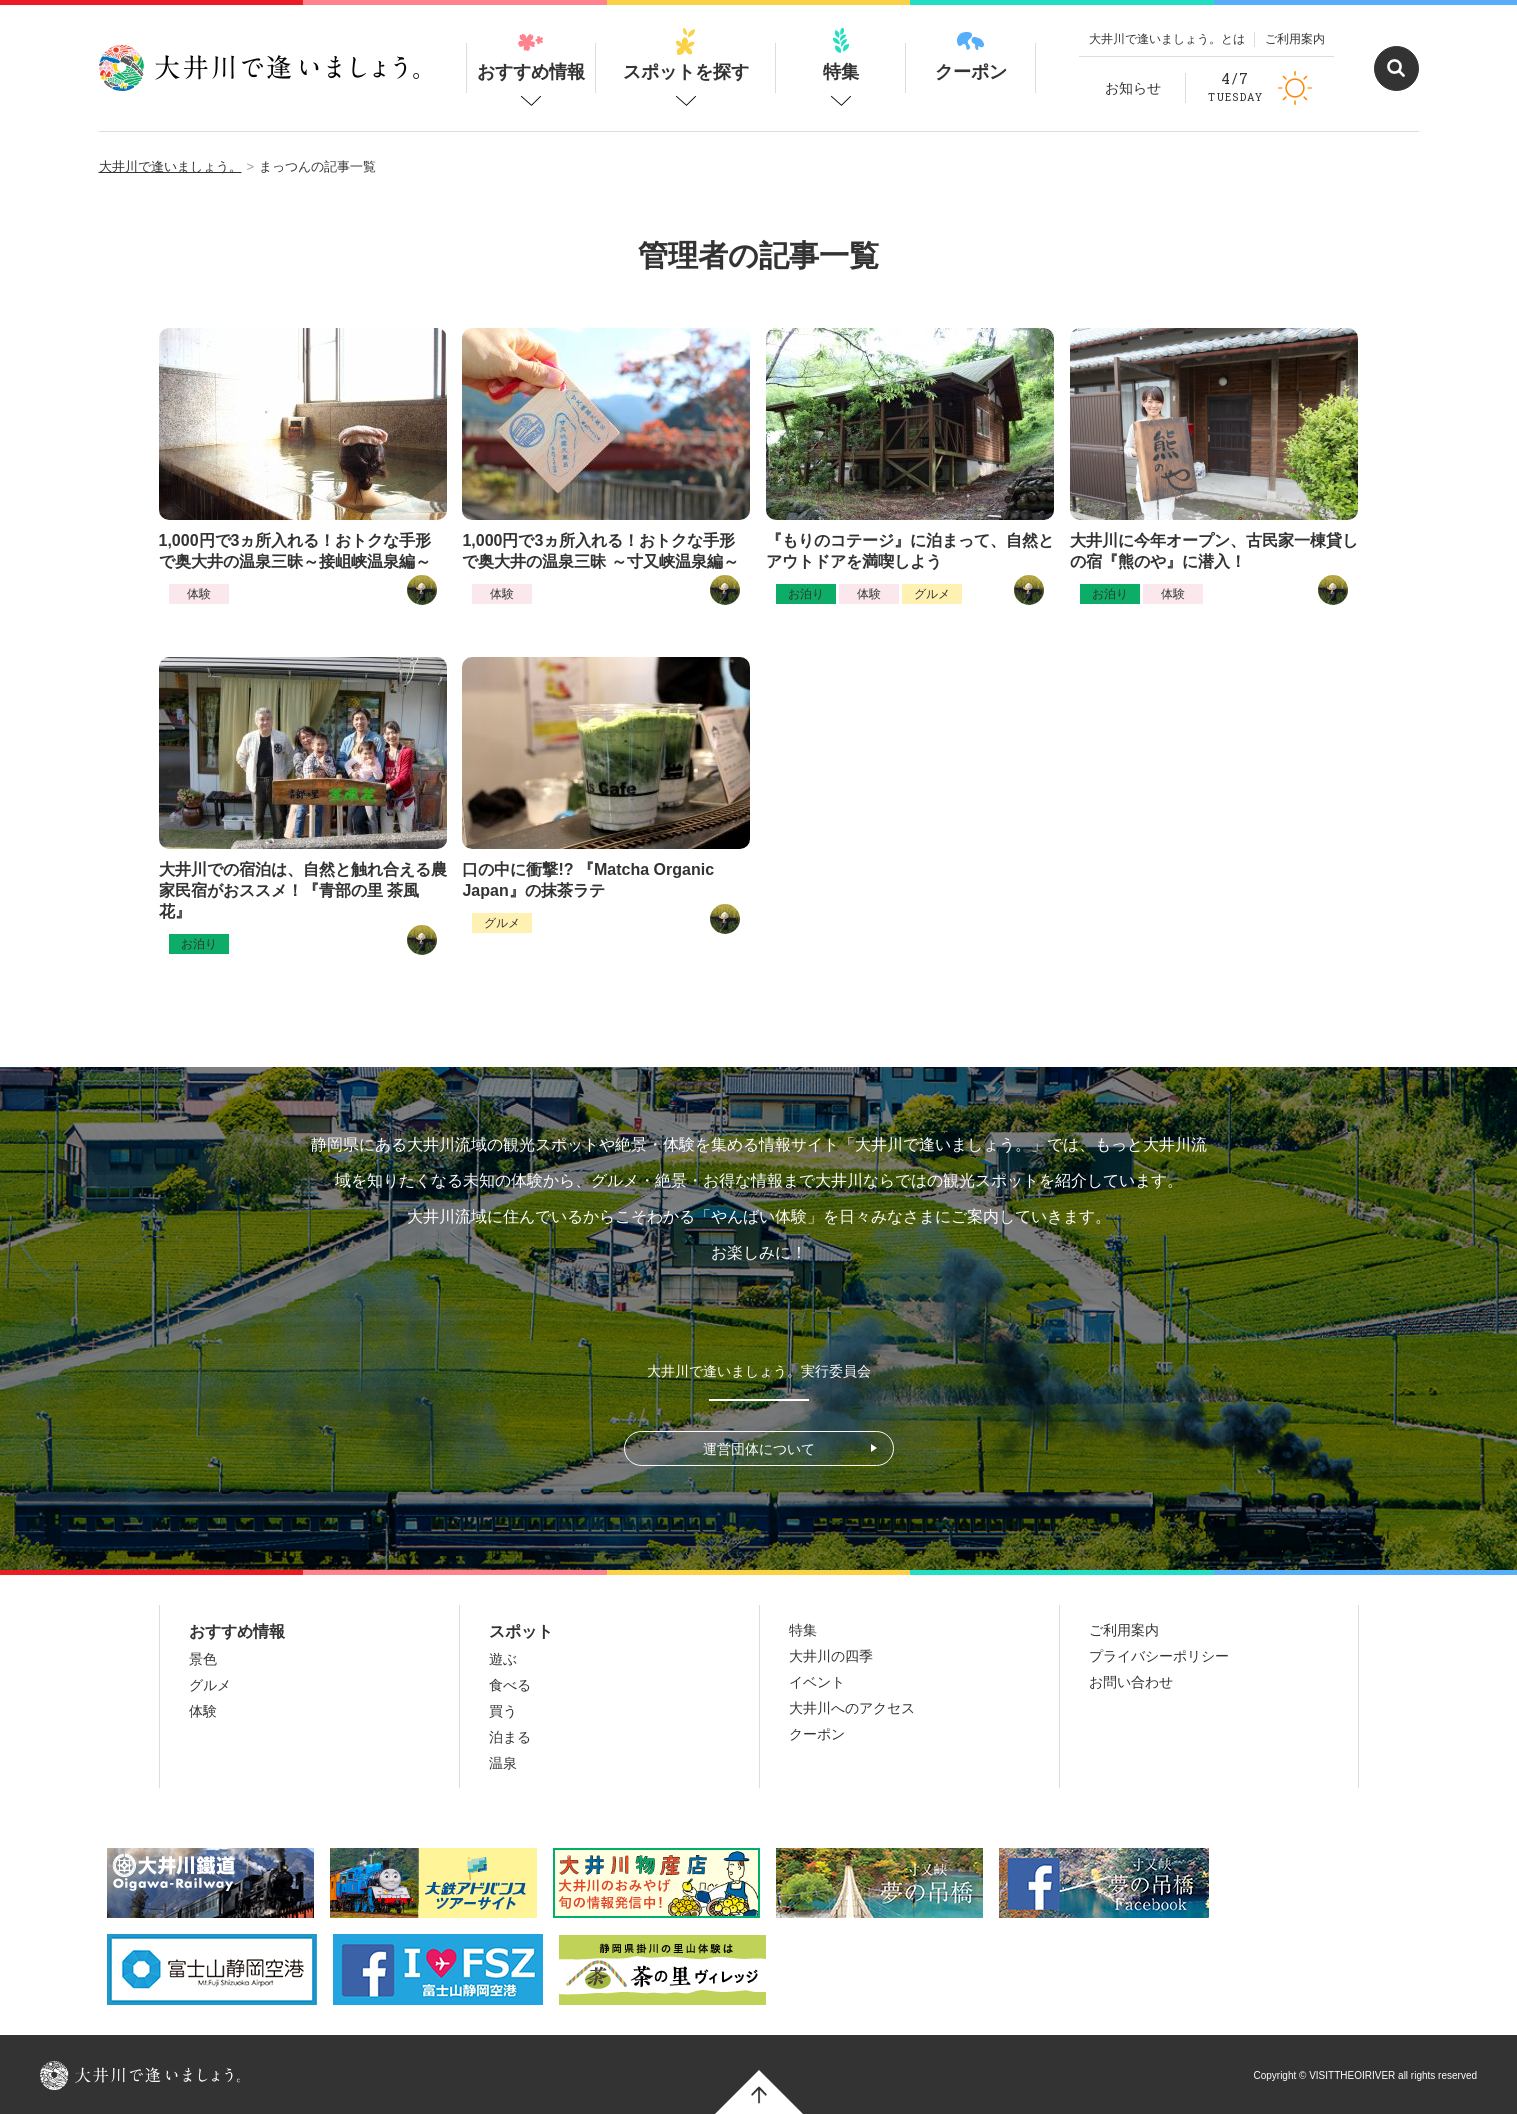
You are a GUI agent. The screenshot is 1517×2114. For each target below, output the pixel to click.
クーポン (971, 55)
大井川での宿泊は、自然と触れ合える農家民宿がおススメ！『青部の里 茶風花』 (303, 890)
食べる (510, 1685)
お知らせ (1133, 88)
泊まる (510, 1737)
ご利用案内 (1295, 39)
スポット (521, 1631)
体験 (199, 594)
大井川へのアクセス (852, 1708)
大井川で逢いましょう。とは (1167, 39)
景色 (203, 1659)
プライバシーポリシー (1159, 1656)
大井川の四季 (831, 1656)
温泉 (503, 1763)
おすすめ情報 (531, 55)
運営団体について (759, 1449)
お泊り (806, 594)
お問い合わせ (1131, 1682)
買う (503, 1711)
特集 (841, 55)
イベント (817, 1682)
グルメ (932, 594)
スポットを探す (686, 55)
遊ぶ (503, 1659)
